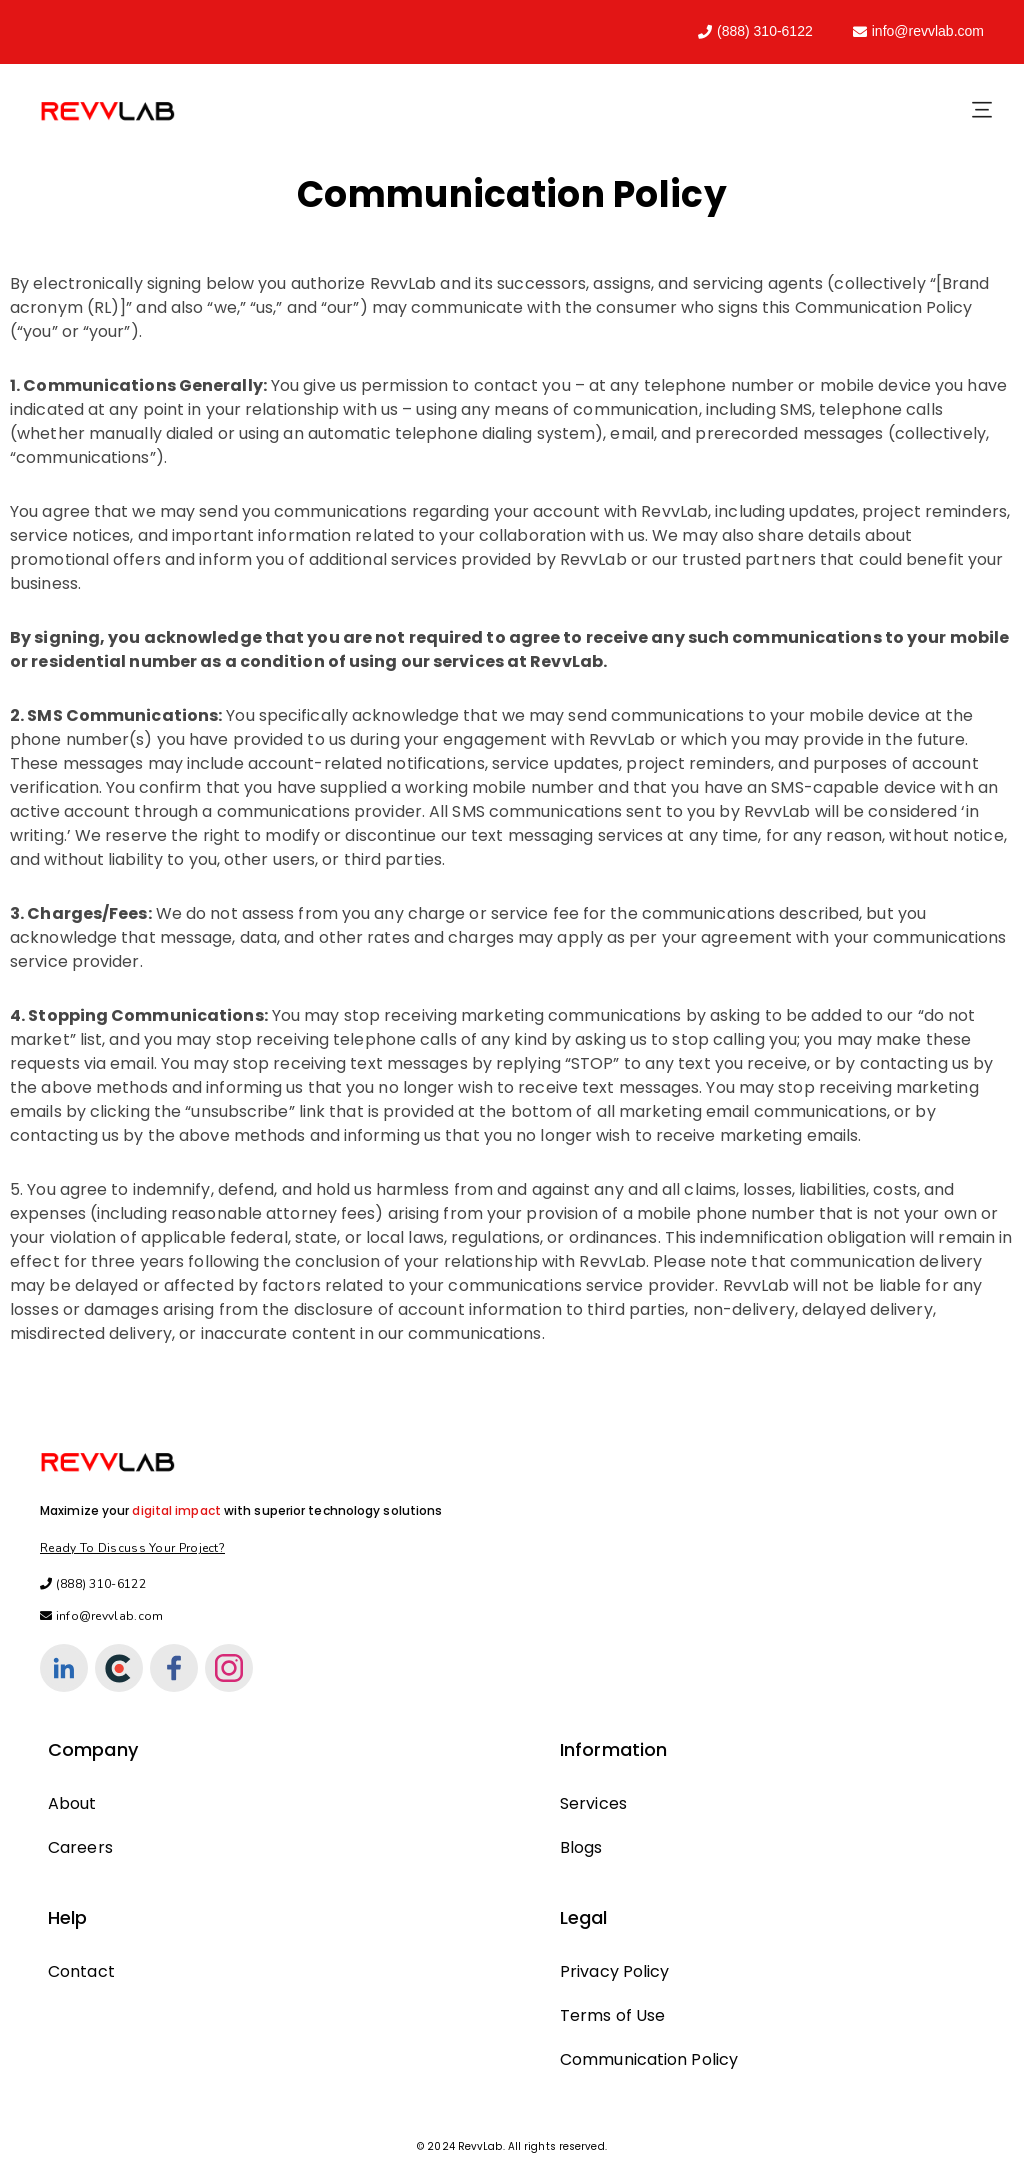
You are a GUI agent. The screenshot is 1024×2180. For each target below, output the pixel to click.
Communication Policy (649, 2059)
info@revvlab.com (918, 31)
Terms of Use (612, 2015)
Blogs (581, 1847)
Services (593, 1803)
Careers (80, 1847)
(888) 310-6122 (755, 31)
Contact (81, 1971)
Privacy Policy (614, 1971)
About (72, 1803)
